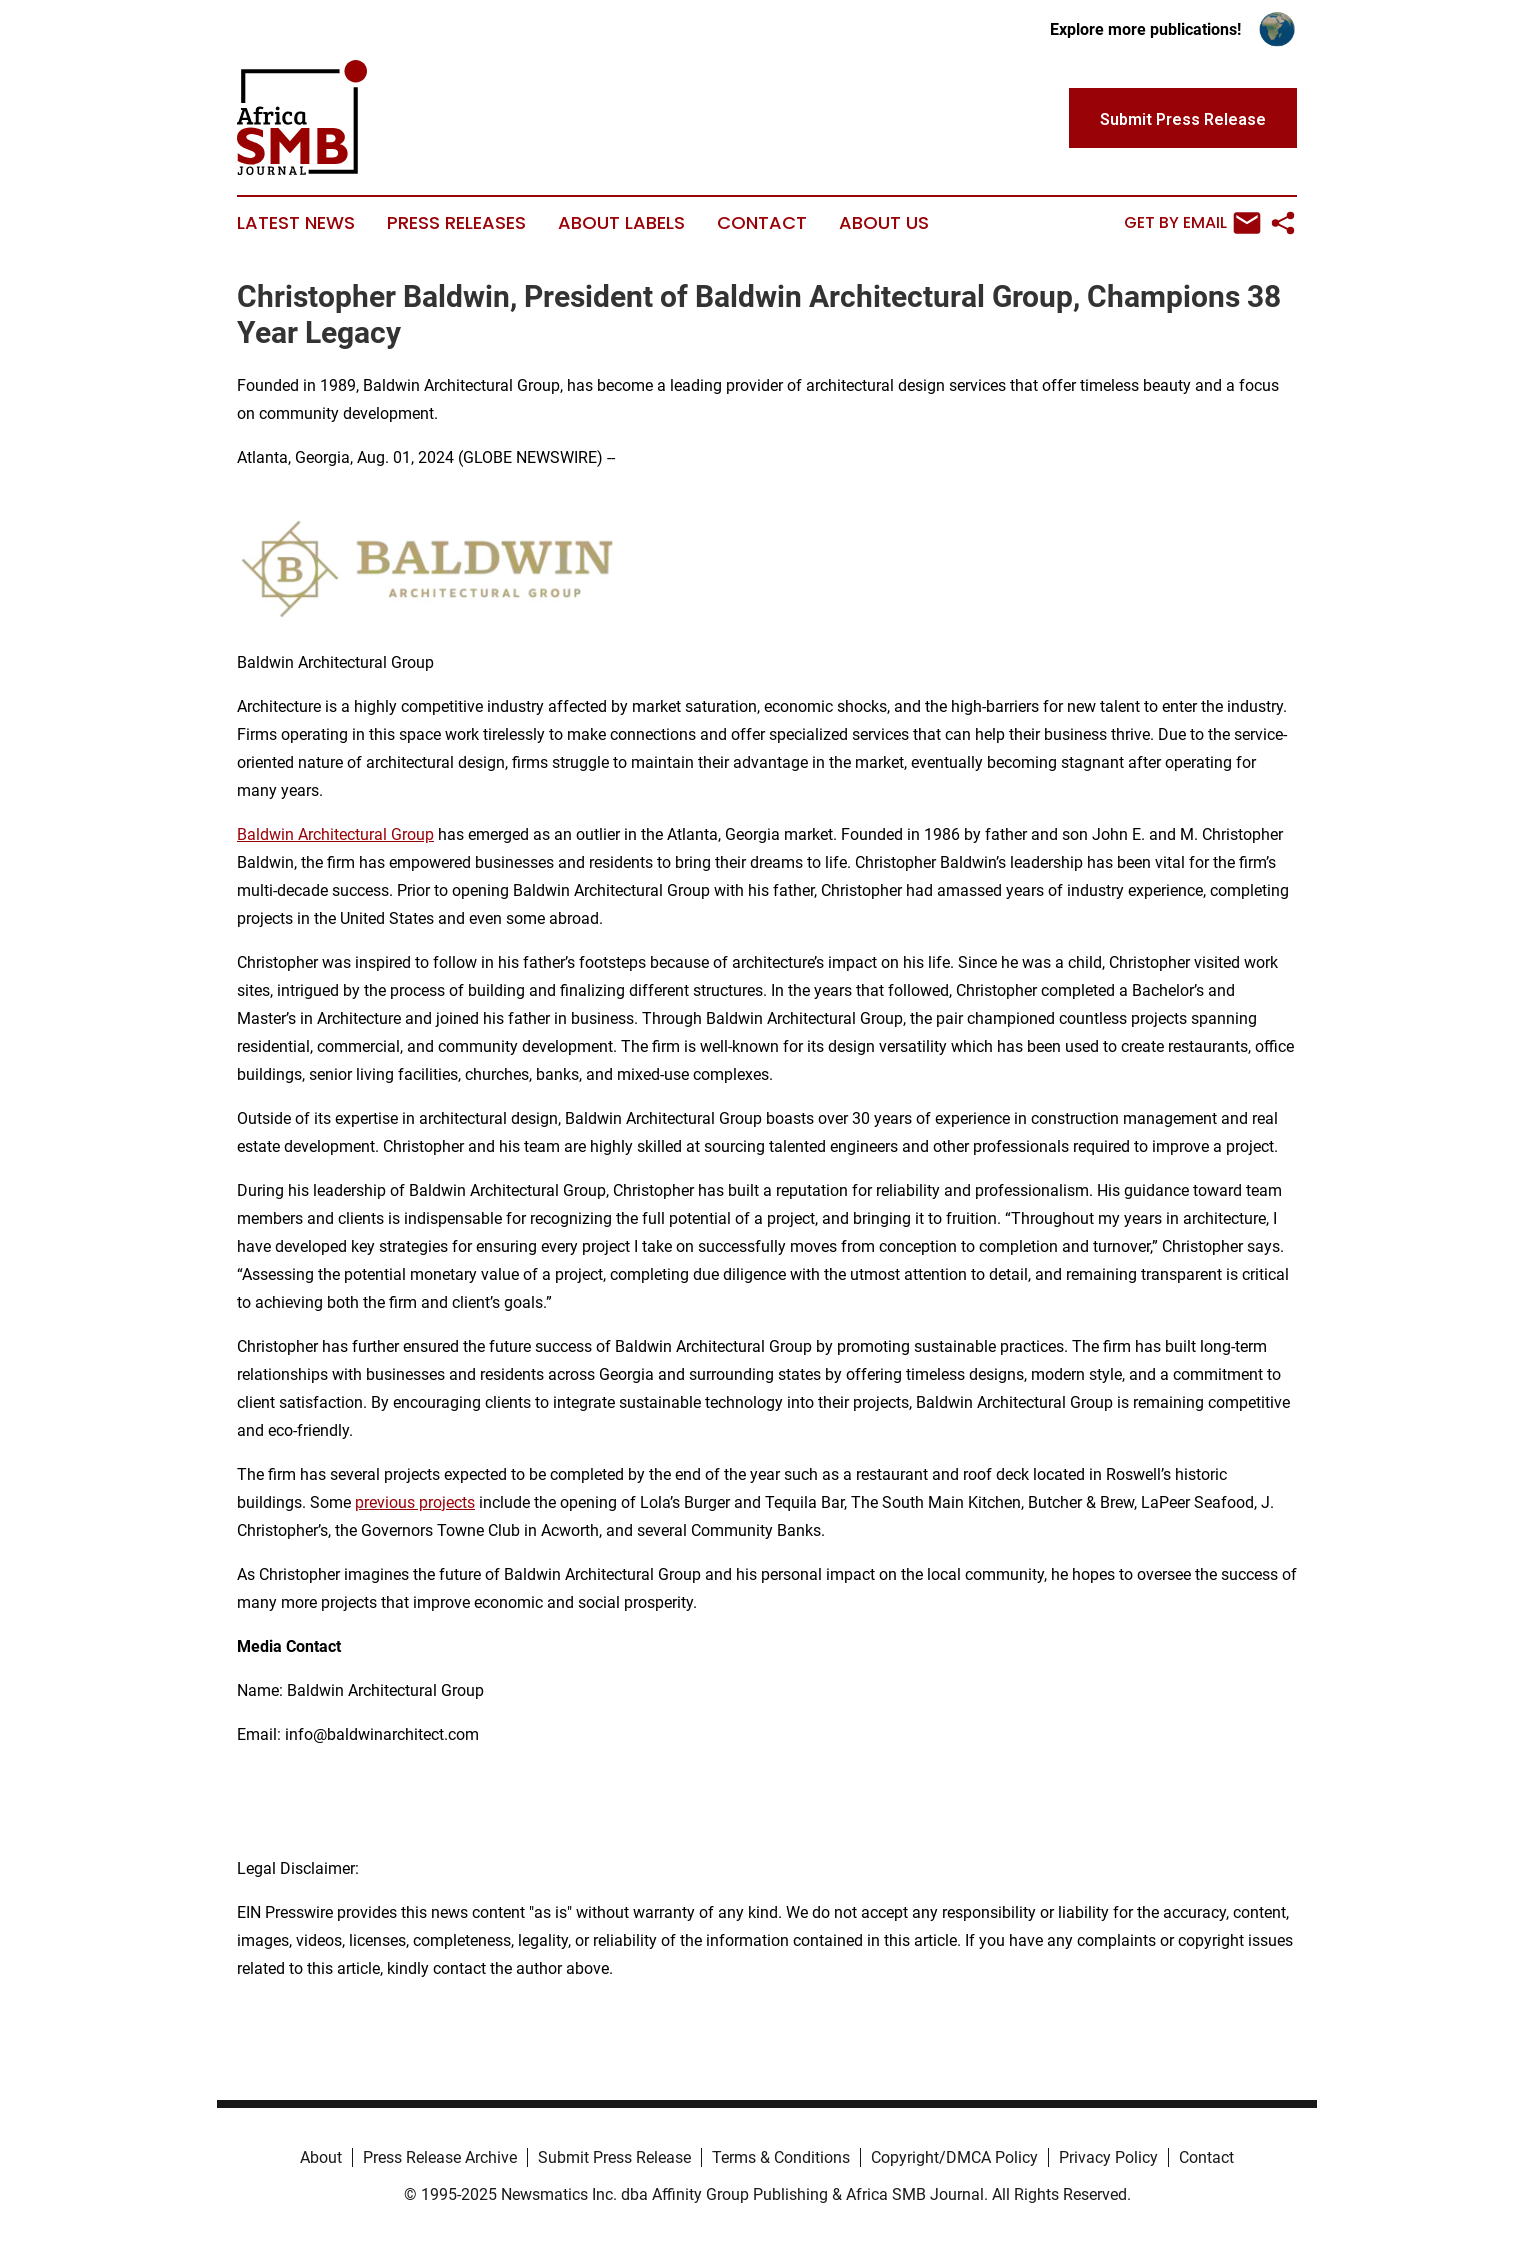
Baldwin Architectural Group (335, 834)
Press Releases (456, 223)
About (321, 2157)
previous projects (415, 1502)
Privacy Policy (1108, 2157)
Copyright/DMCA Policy (954, 2157)
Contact (762, 223)
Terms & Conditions (781, 2157)
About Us (884, 223)
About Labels (621, 223)
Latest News (296, 223)
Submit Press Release (614, 2157)
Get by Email (1192, 223)
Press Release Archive (440, 2157)
